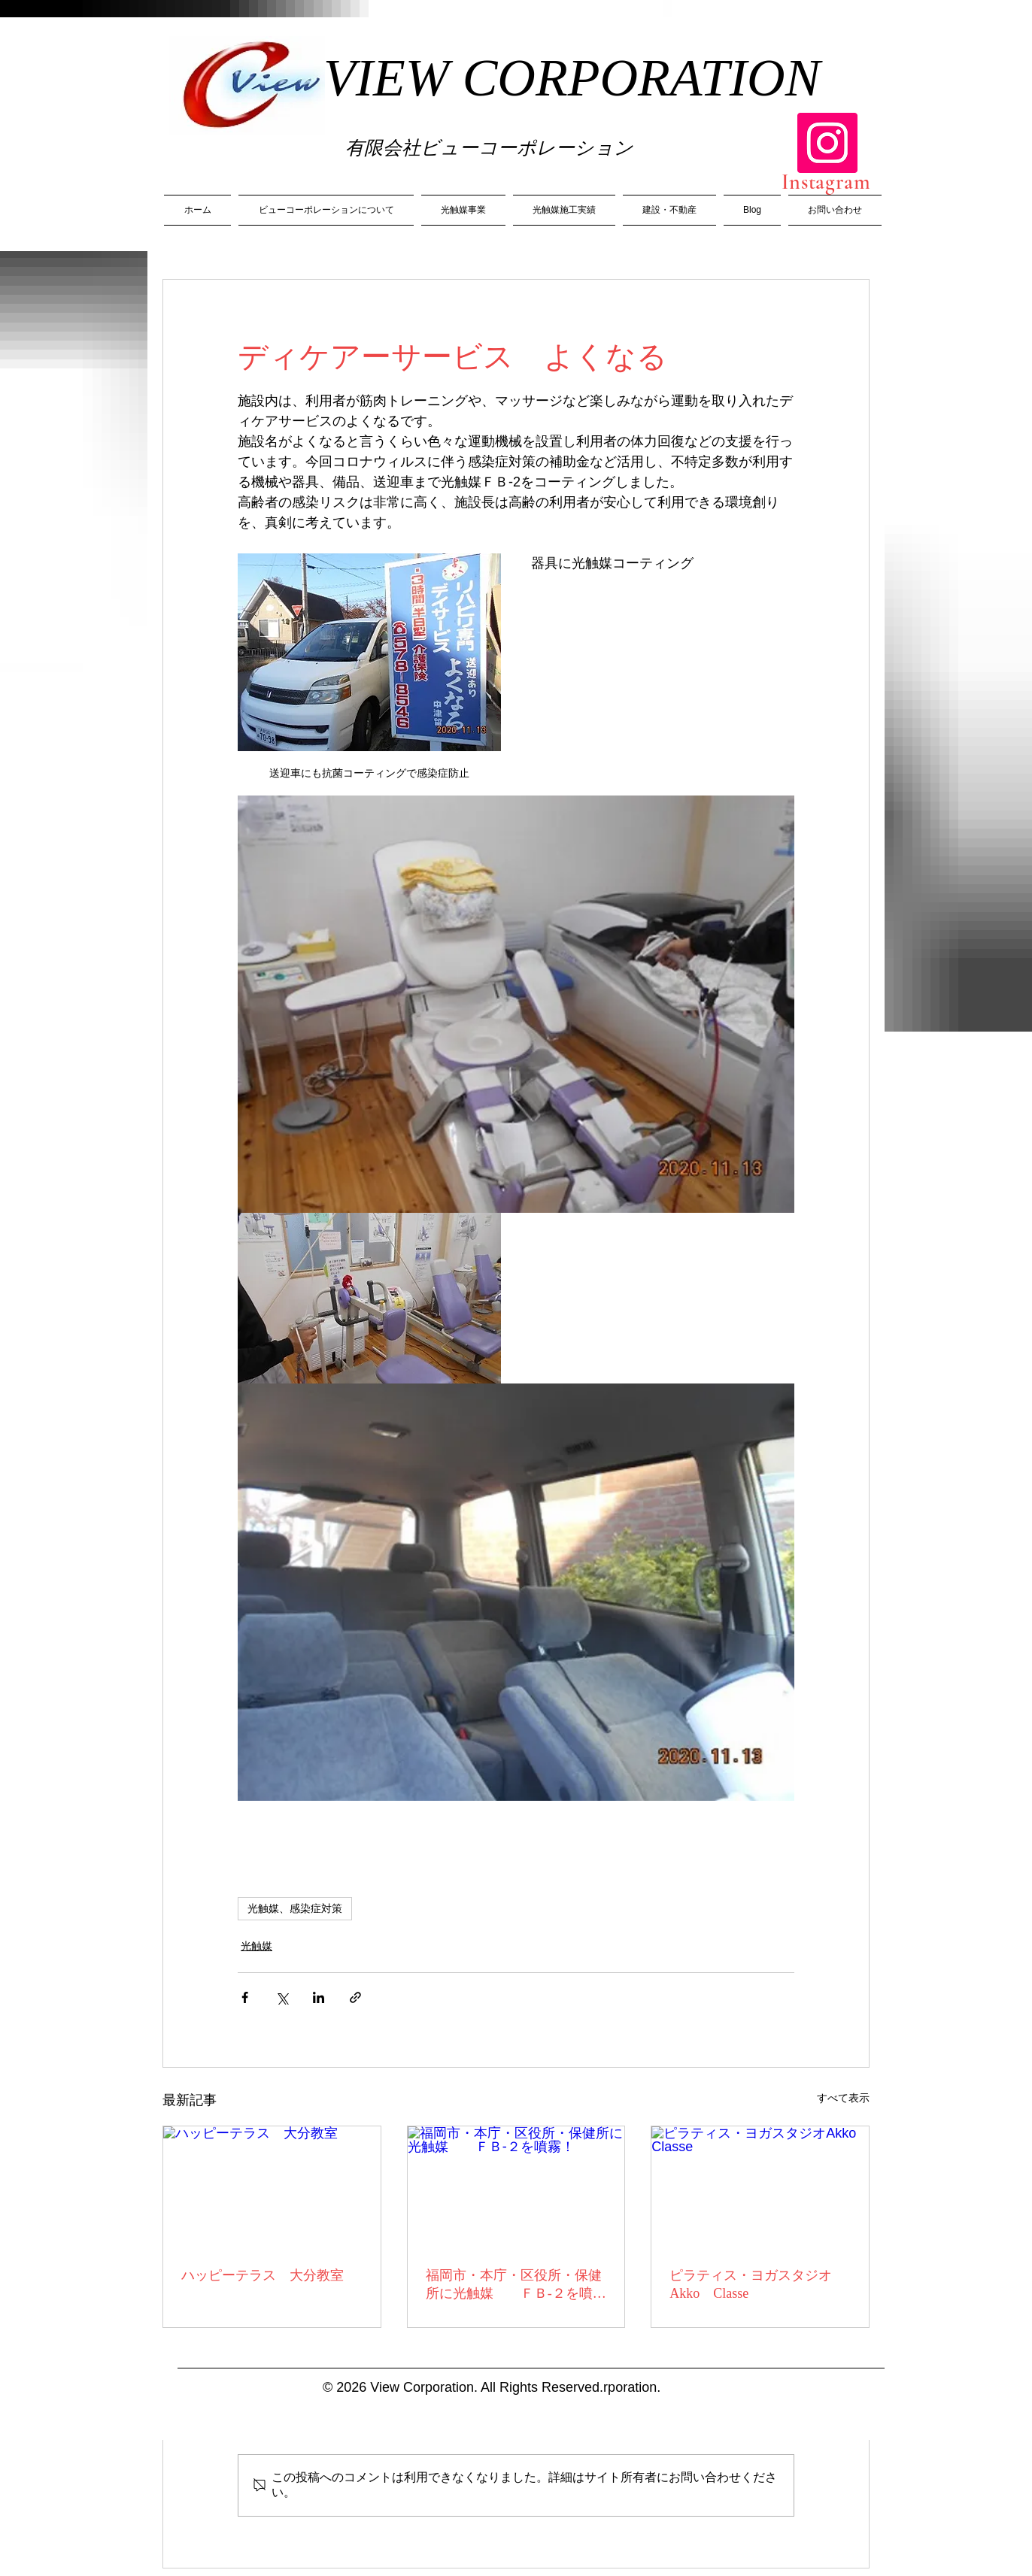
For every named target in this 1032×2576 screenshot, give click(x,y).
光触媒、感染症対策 (294, 1908)
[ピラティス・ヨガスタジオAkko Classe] (760, 2187)
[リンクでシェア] (355, 1997)
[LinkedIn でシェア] (318, 1997)
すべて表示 (843, 2098)
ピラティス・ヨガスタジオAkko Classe (750, 2284)
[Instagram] (827, 143)
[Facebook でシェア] (245, 1997)
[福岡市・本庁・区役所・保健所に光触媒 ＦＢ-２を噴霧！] (516, 2187)
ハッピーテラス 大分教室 (262, 2275)
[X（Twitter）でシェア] (282, 1997)
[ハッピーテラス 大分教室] (272, 2187)
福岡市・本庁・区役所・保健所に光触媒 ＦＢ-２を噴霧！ (514, 2285)
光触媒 (256, 1946)
